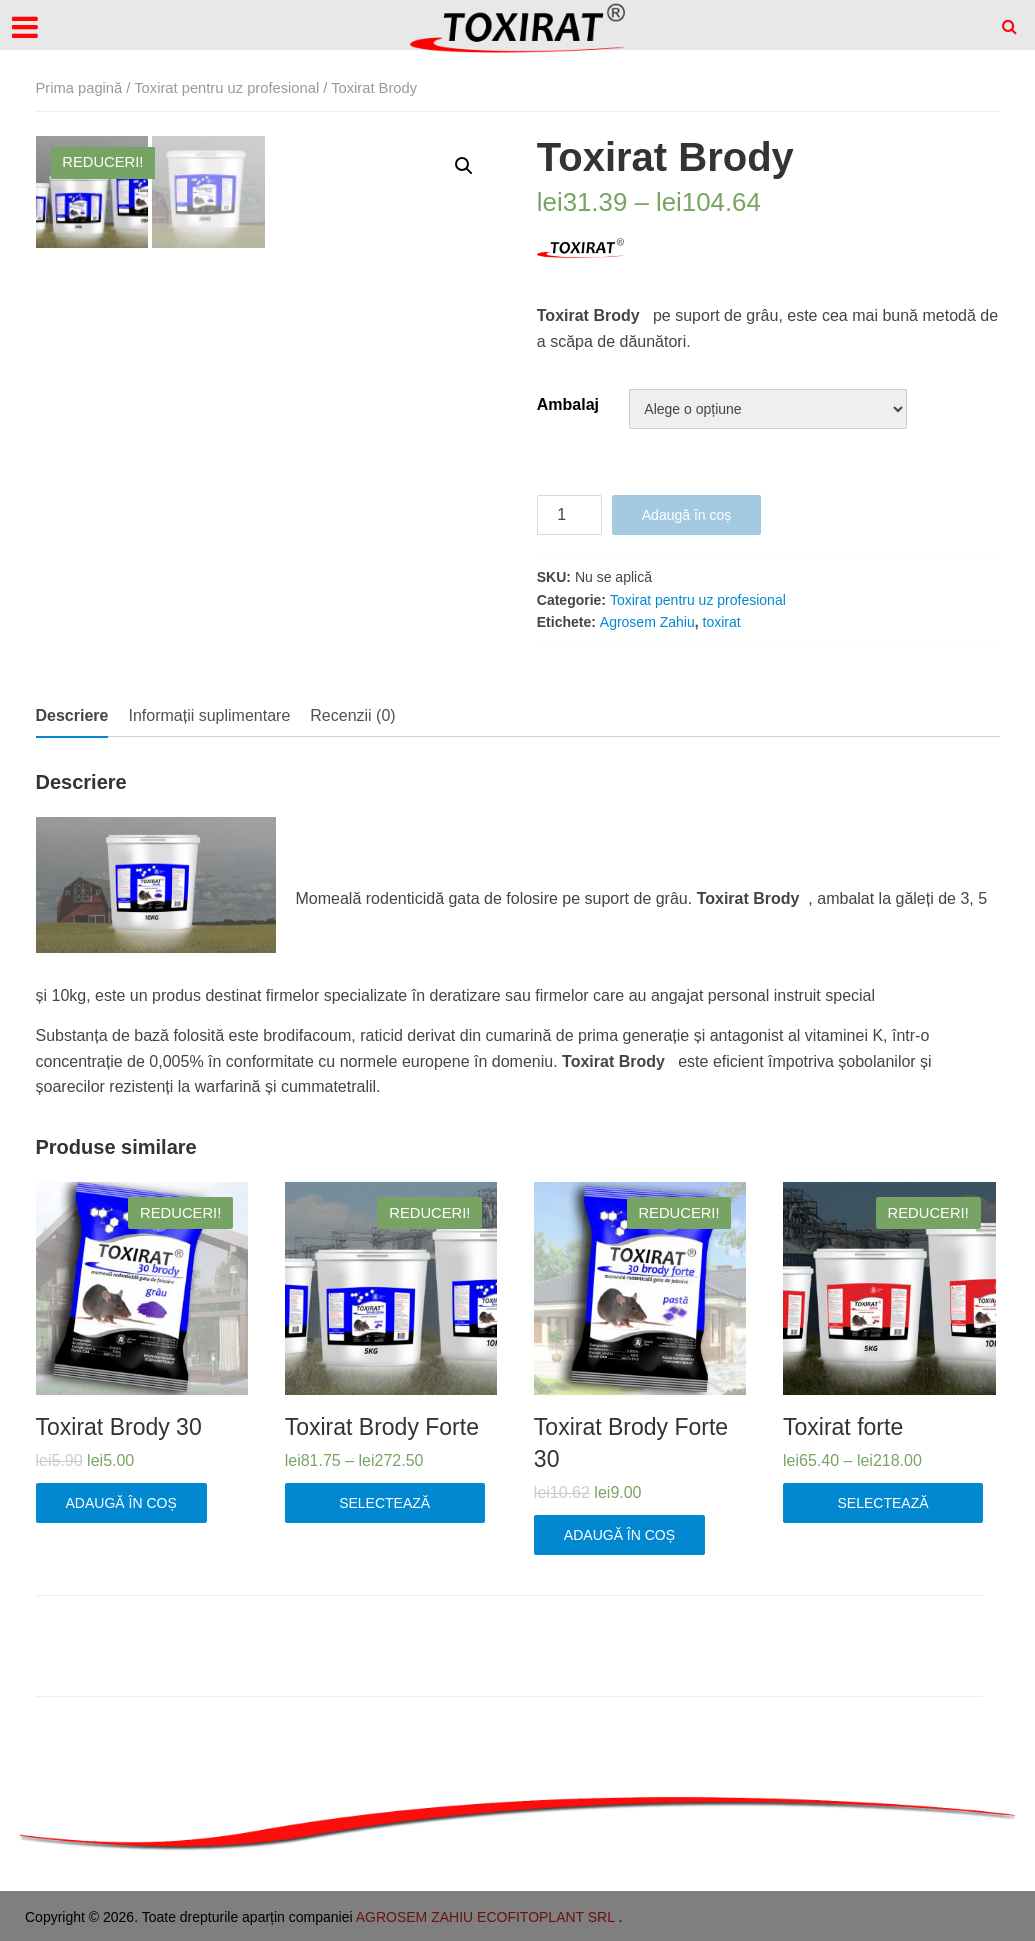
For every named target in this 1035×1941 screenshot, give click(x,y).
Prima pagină (79, 88)
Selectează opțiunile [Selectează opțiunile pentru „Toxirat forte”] (883, 1509)
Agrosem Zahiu (647, 622)
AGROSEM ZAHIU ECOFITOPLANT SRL (487, 1917)
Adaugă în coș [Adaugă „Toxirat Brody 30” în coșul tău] (121, 1503)
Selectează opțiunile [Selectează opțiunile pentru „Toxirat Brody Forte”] (384, 1509)
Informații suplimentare (209, 715)
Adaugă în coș (687, 515)
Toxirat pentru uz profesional (226, 88)
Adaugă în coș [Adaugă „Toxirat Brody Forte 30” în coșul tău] (619, 1535)
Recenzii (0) (352, 715)
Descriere (72, 715)
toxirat (722, 622)
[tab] (72, 716)
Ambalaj (568, 404)
